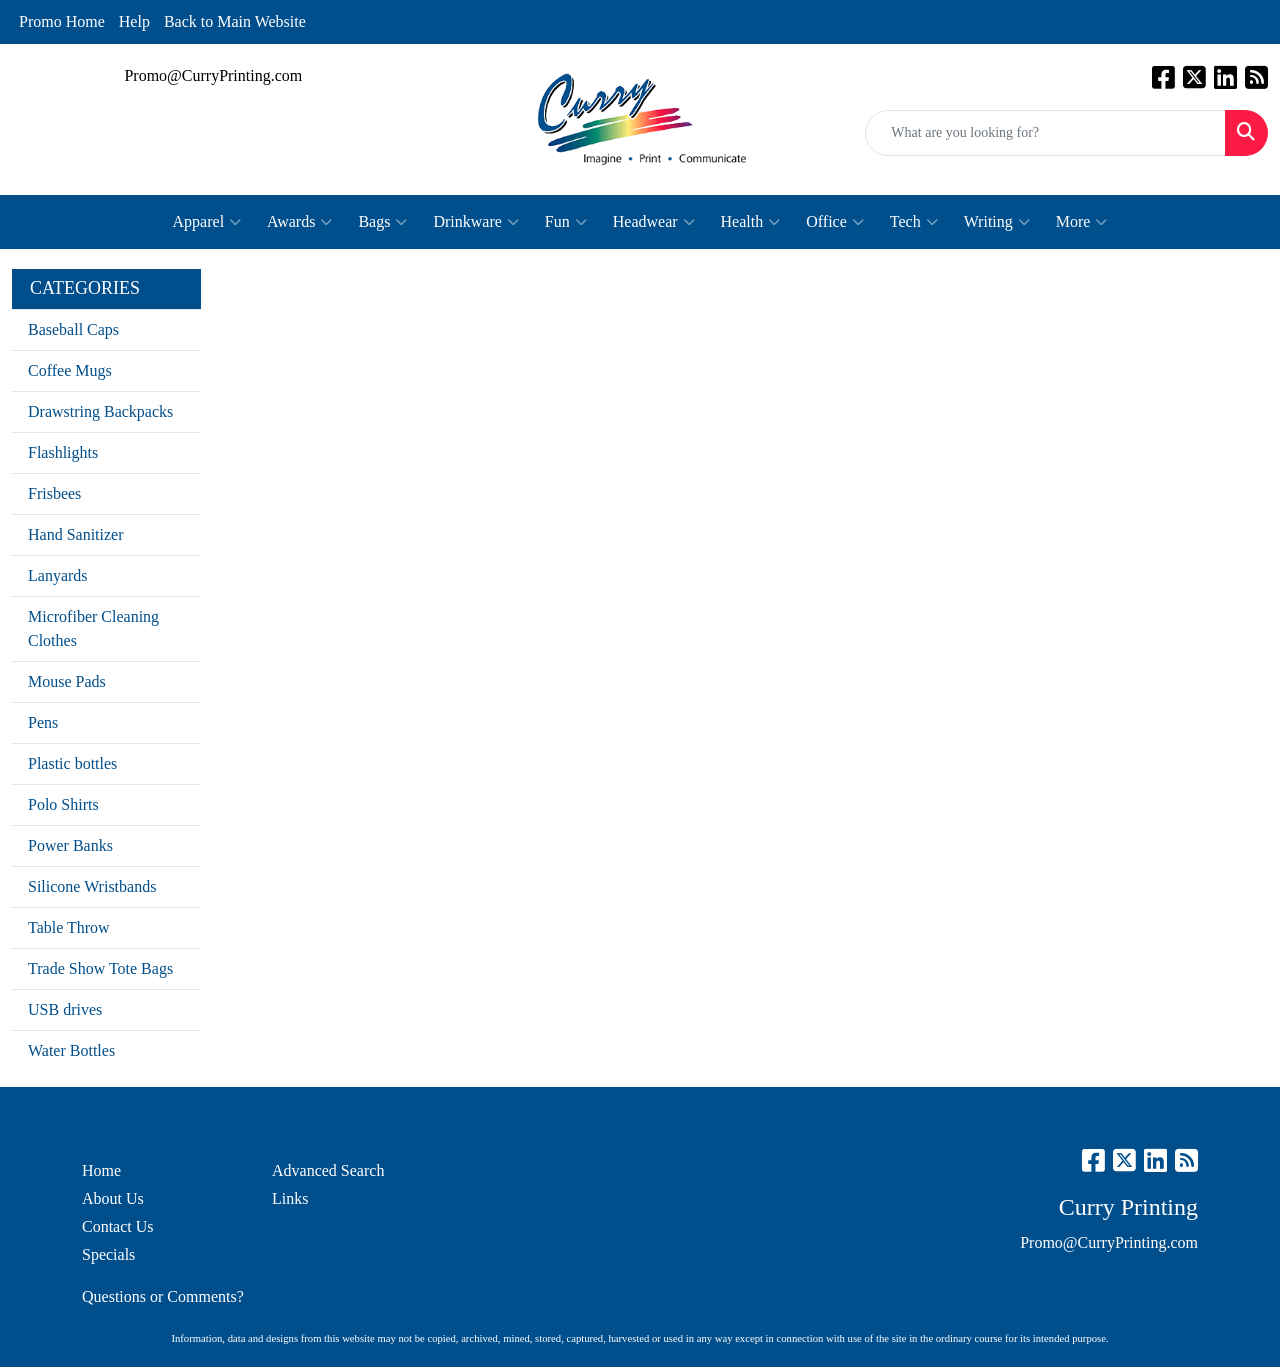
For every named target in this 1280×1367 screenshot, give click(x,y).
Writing (997, 222)
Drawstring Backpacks (100, 411)
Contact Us (118, 1226)
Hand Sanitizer (76, 534)
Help (134, 21)
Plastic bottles (72, 763)
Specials (108, 1254)
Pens (43, 722)
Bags (382, 222)
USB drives (65, 1009)
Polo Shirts (63, 804)
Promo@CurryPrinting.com (213, 75)
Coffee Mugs (70, 370)
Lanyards (58, 575)
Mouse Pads (67, 681)
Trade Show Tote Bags (100, 968)
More (1082, 222)
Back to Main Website (235, 21)
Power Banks (70, 845)
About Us (113, 1198)
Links (290, 1198)
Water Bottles (71, 1050)
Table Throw (69, 927)
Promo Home (62, 21)
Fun (566, 222)
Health (751, 222)
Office (835, 222)
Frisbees (54, 493)
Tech (914, 222)
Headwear (654, 222)
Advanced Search (328, 1170)
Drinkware (475, 222)
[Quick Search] (1045, 133)
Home (101, 1170)
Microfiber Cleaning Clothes (93, 628)
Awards (299, 222)
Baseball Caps (73, 329)
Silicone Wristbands (92, 886)
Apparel (207, 222)
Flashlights (63, 452)
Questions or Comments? (163, 1296)
